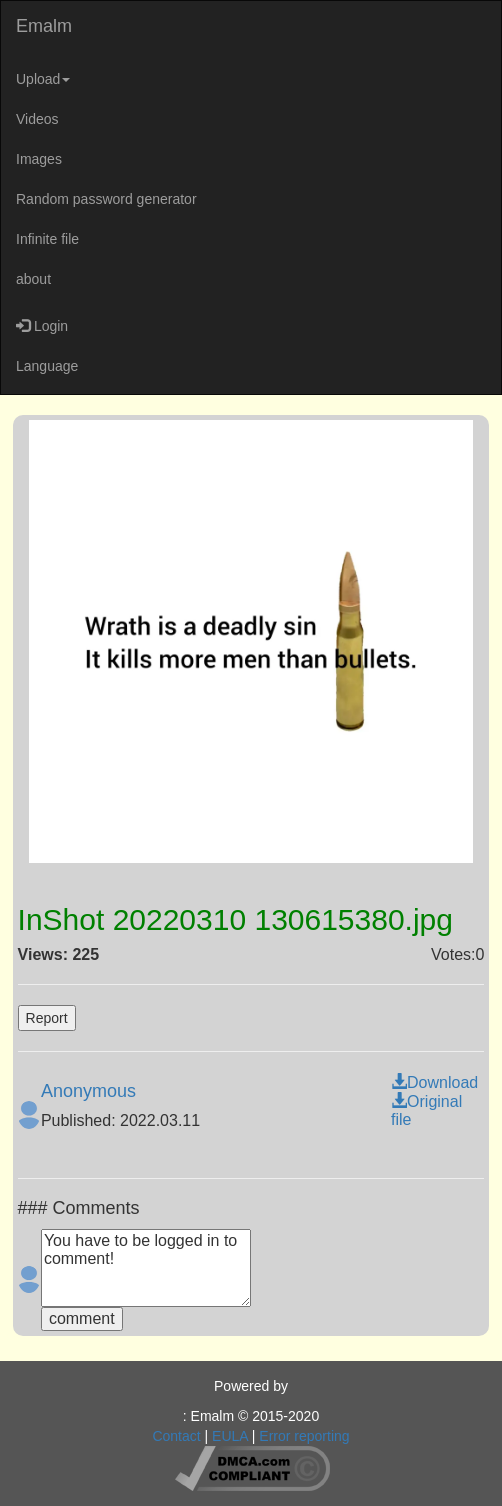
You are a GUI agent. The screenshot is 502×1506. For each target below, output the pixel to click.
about (33, 279)
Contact (176, 1436)
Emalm (44, 26)
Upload (43, 79)
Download (434, 1082)
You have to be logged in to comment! (146, 1268)
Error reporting (304, 1436)
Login (42, 326)
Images (39, 159)
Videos (37, 119)
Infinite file (47, 239)
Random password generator (106, 199)
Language (47, 366)
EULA (230, 1436)
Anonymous (88, 1091)
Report (47, 1018)
